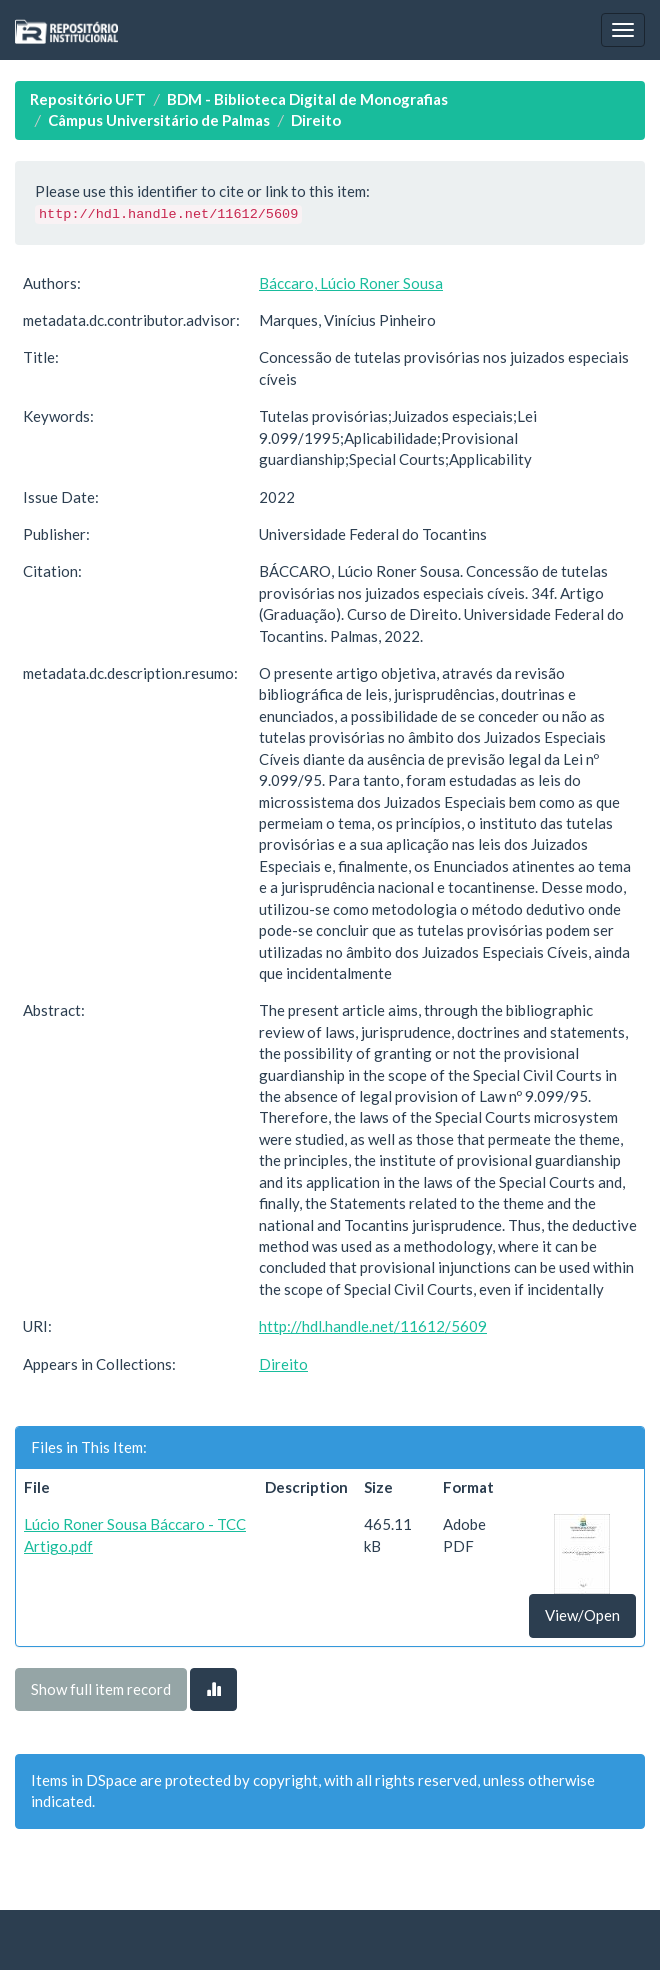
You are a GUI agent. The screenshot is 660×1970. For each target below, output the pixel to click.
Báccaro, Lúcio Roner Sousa (351, 283)
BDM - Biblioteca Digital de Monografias (307, 99)
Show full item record (101, 1689)
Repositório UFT (88, 99)
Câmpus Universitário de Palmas (159, 120)
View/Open (582, 1615)
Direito (316, 120)
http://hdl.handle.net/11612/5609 (373, 1326)
